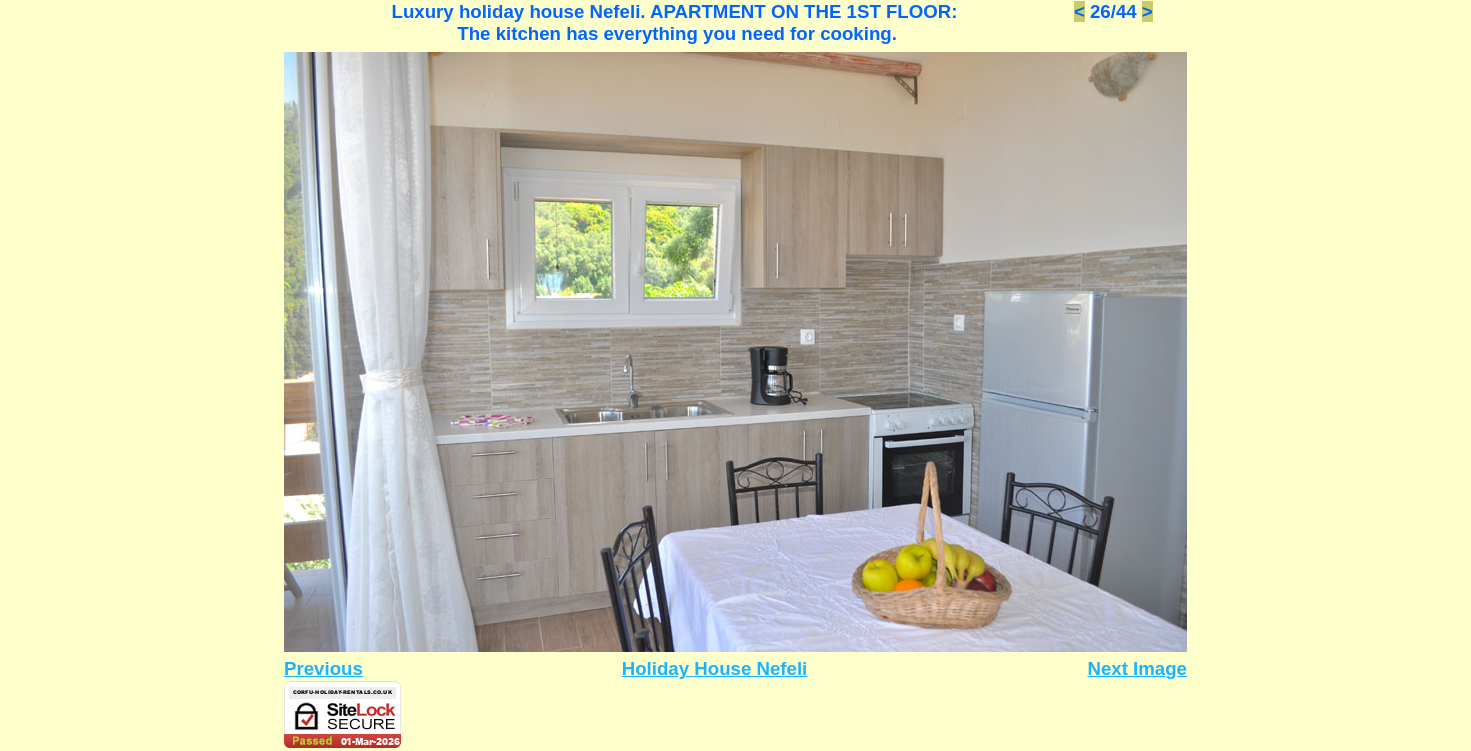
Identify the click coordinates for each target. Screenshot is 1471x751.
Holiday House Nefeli (715, 668)
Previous (323, 668)
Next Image (1137, 668)
